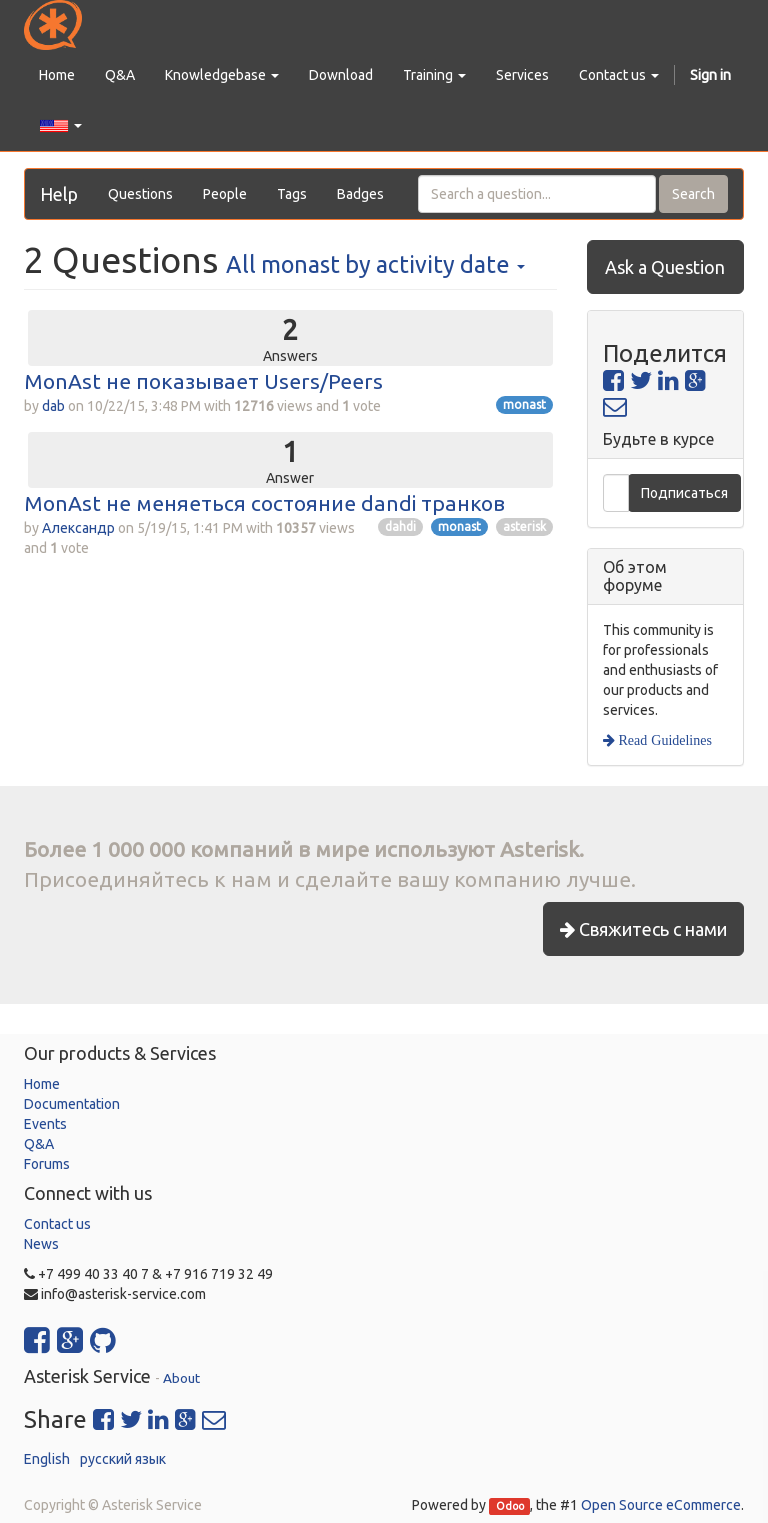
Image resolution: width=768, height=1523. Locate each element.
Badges (360, 194)
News (41, 1244)
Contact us (57, 1224)
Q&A (39, 1144)
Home (42, 1084)
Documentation (72, 1104)
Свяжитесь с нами (643, 929)
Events (45, 1124)
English (47, 1459)
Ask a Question (665, 267)
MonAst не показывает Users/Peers (203, 381)
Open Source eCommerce (661, 1505)
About (181, 1378)
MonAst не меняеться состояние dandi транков (264, 503)
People (225, 194)
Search (693, 194)
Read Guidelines (663, 740)
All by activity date (375, 264)
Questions (140, 194)
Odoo (510, 1506)
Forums (47, 1164)
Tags (292, 194)
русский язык (123, 1459)
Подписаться (684, 493)
